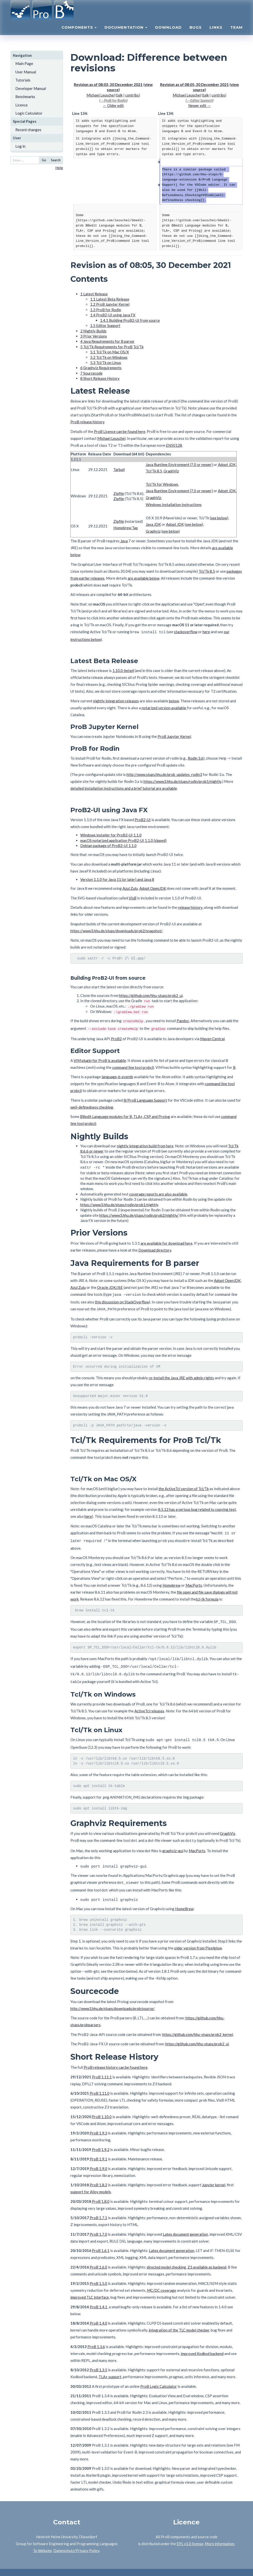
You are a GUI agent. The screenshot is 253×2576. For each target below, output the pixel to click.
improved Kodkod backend (202, 2343)
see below (219, 518)
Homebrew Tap (125, 528)
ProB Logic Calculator (158, 2375)
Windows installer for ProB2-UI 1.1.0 (111, 834)
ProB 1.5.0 (98, 2273)
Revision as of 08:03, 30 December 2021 (108, 84)
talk (119, 95)
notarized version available (164, 707)
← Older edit (113, 105)
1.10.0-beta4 (123, 670)
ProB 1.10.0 (102, 2106)
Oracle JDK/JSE (110, 1286)
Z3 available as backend (207, 2256)
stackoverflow (185, 631)
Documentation (126, 33)
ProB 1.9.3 (98, 2122)
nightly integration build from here (145, 1145)
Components (79, 33)
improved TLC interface (89, 2286)
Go (44, 160)
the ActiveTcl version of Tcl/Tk (184, 1486)
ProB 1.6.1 (100, 2240)
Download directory (154, 1249)
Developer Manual (30, 88)
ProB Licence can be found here (119, 431)
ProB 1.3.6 (96, 2336)
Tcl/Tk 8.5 (154, 471)
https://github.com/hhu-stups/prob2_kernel (197, 2024)
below (174, 700)
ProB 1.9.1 (98, 2148)
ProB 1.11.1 (102, 2066)
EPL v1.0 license (190, 2533)
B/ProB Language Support (145, 1099)
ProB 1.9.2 (100, 2139)
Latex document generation (185, 2223)
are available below (143, 578)
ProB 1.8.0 (100, 2191)
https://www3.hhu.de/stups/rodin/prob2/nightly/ (139, 1214)
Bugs (196, 33)
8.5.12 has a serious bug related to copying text (197, 1507)
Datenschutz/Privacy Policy (76, 2540)
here (206, 631)
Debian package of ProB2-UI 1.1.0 (108, 845)
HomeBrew (184, 1897)
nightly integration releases (116, 700)
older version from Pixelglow (198, 1937)
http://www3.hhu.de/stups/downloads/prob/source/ (112, 1998)
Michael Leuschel (111, 438)
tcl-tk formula (207, 1595)
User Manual (25, 72)
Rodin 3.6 (195, 757)
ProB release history (87, 422)
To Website (42, 2540)
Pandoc (183, 1020)
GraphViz (171, 471)
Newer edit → (199, 105)
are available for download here (166, 1242)
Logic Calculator (28, 113)
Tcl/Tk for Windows (162, 484)
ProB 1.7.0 (98, 2223)
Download (168, 33)
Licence (21, 105)
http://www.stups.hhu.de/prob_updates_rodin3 (164, 773)
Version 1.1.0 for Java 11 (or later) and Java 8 (117, 878)
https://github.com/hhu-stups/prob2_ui (151, 995)
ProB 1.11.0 (99, 2082)
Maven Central (212, 1038)
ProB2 (116, 1038)
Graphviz (153, 531)
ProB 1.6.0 (98, 2256)
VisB (132, 897)
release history (190, 906)
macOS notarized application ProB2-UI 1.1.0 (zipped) (123, 839)
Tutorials (22, 80)
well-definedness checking (91, 1106)
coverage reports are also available (158, 1193)
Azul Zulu (130, 887)
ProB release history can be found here (116, 2056)
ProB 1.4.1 (98, 2296)
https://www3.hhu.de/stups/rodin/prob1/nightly (182, 780)
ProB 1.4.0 (98, 2312)
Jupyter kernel (213, 2174)
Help (59, 167)
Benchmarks (25, 96)
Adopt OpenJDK (152, 887)
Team (236, 33)
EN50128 (174, 445)
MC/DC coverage (161, 2279)
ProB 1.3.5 (98, 2359)
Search (56, 160)
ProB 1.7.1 (98, 2207)
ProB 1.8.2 (98, 2174)
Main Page (24, 63)
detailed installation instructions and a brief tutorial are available (123, 787)
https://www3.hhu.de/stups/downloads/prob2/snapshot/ (116, 930)
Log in (20, 146)
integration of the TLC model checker (179, 2319)
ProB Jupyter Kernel (174, 735)
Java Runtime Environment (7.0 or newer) (179, 464)
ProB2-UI (143, 819)
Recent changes (28, 129)
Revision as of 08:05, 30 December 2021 (194, 84)
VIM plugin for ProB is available (100, 1059)
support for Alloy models (90, 2181)
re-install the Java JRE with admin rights (181, 1375)
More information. (220, 2533)
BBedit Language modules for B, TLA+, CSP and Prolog (125, 1116)
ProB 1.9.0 (98, 2158)
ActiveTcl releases (149, 1703)
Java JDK (153, 524)
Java (124, 541)
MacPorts (194, 1581)
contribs (132, 95)
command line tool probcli (133, 1066)
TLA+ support (110, 2366)
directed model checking (166, 2256)
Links (216, 33)
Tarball (119, 469)
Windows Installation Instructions (174, 504)
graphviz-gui (172, 1842)
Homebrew (171, 1581)
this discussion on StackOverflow (122, 1300)
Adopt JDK (227, 464)
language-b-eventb (117, 1076)
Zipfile (118, 493)
